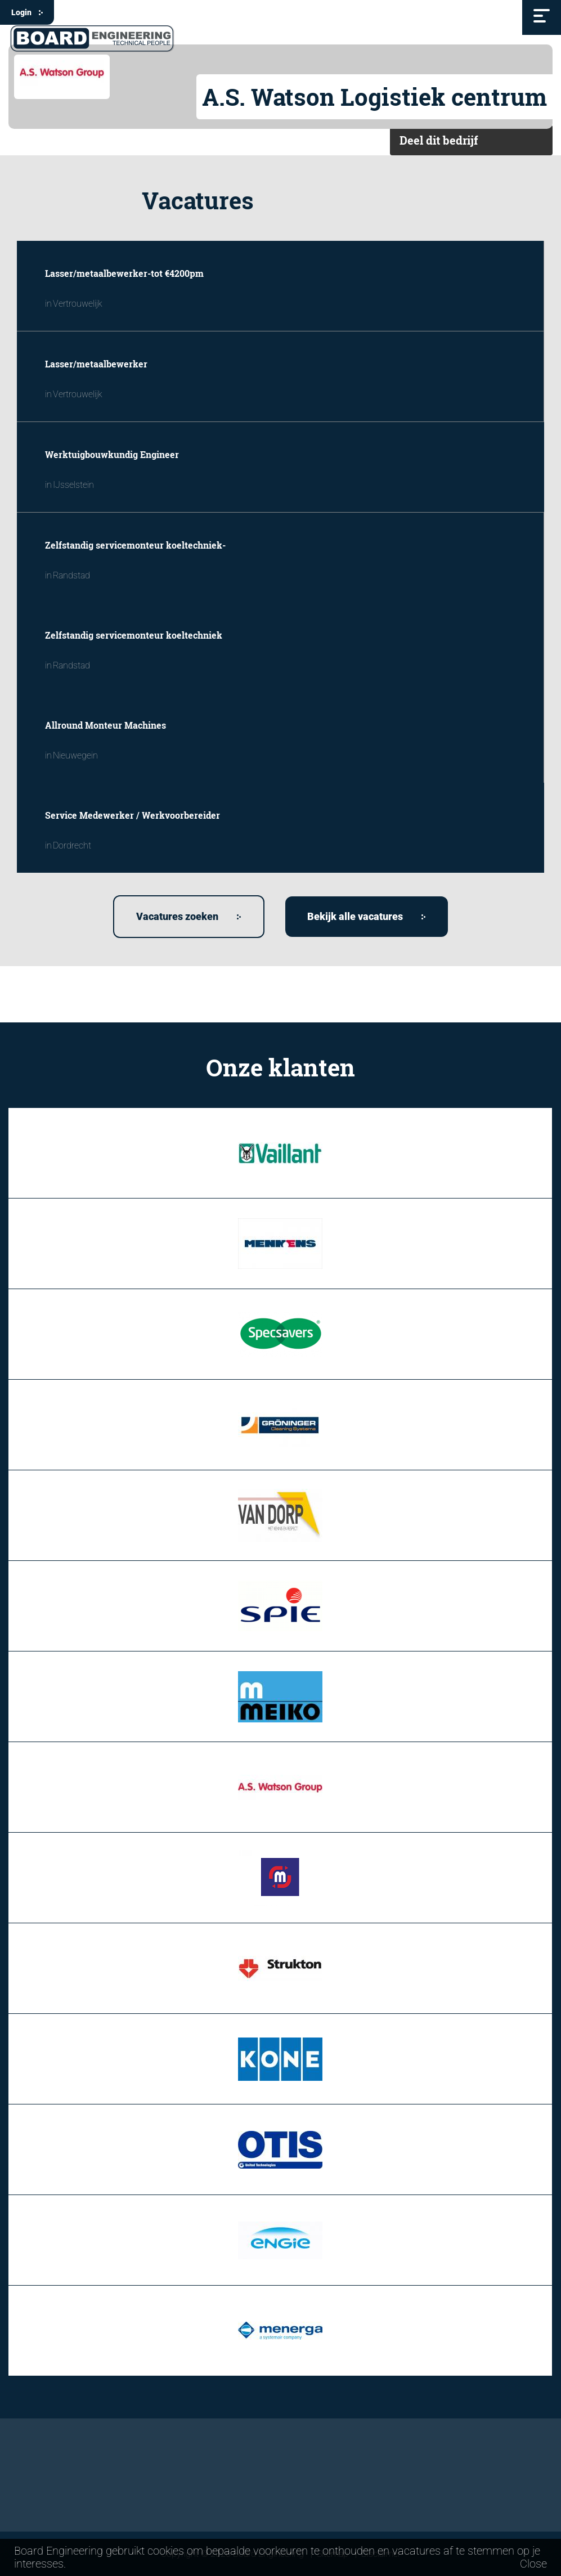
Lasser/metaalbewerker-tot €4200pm (124, 273)
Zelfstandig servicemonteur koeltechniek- (135, 545)
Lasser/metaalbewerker (96, 364)
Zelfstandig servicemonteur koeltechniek (133, 635)
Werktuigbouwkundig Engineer (112, 454)
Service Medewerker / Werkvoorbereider (132, 815)
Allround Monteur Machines (105, 725)
